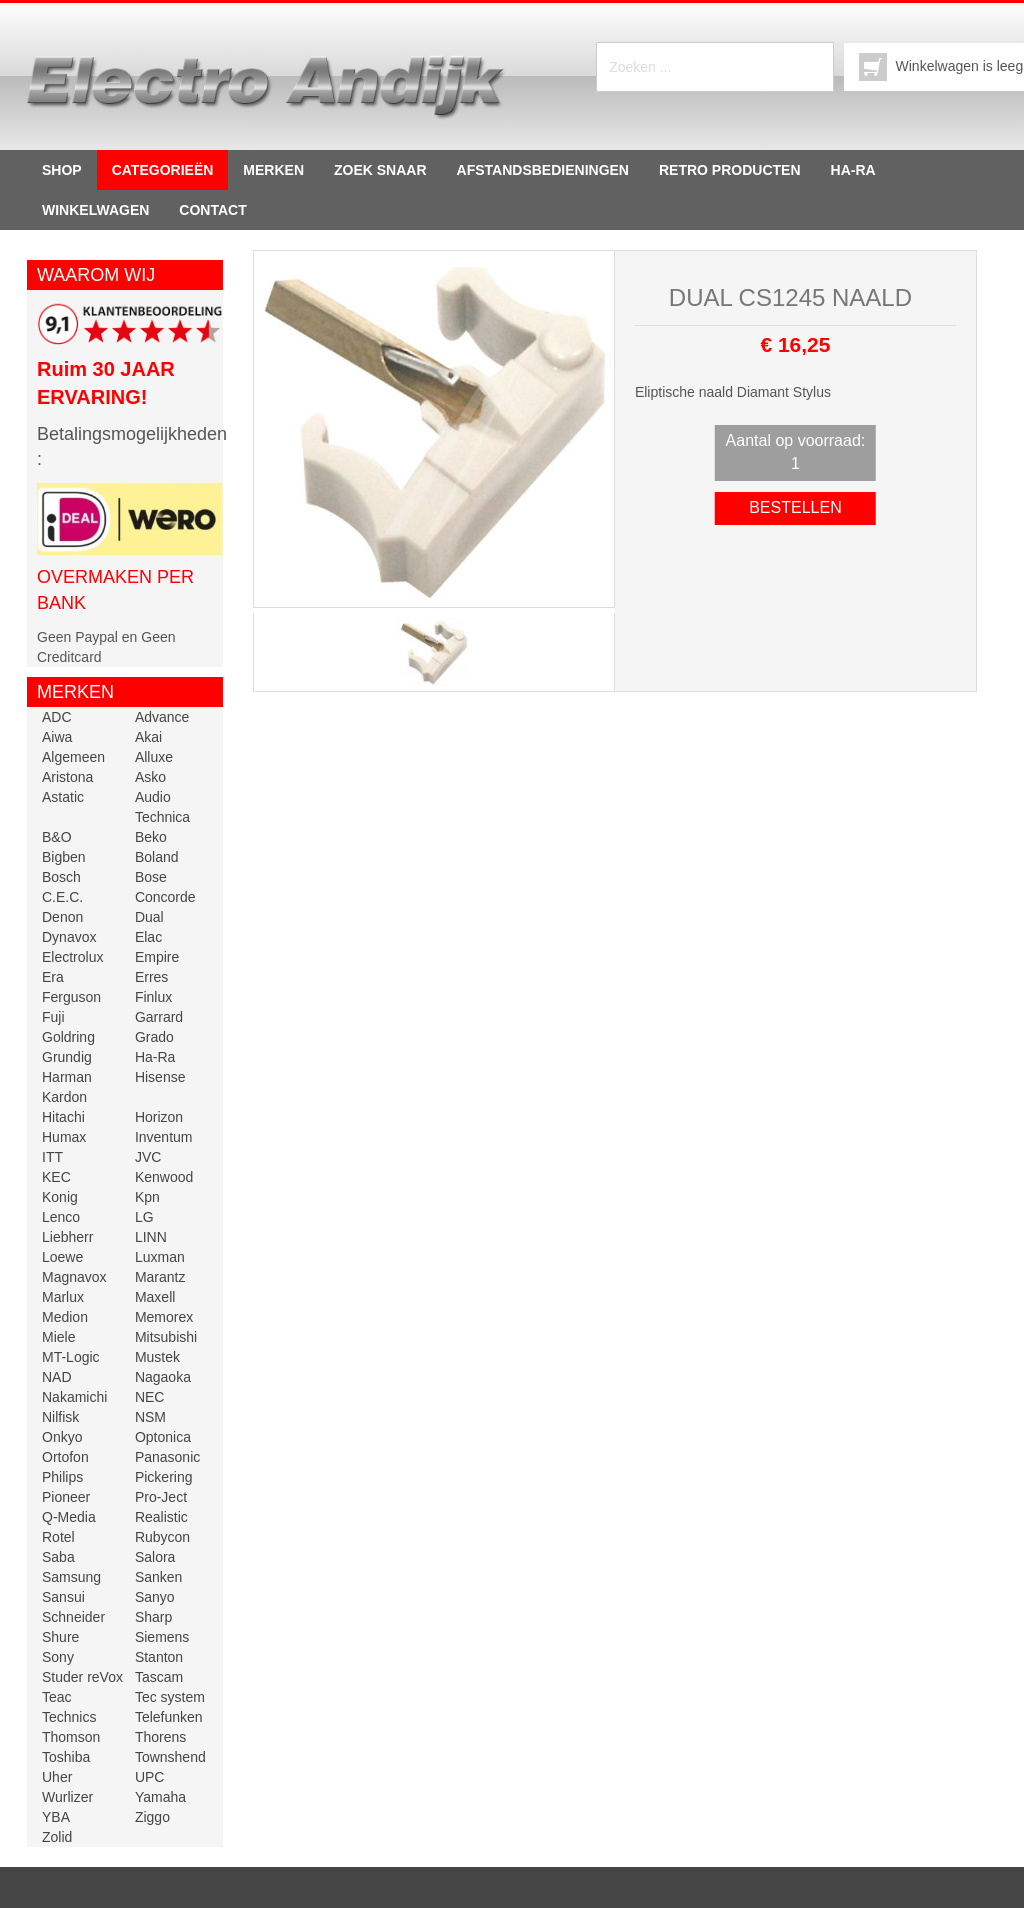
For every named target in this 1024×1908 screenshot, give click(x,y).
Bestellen (795, 507)
